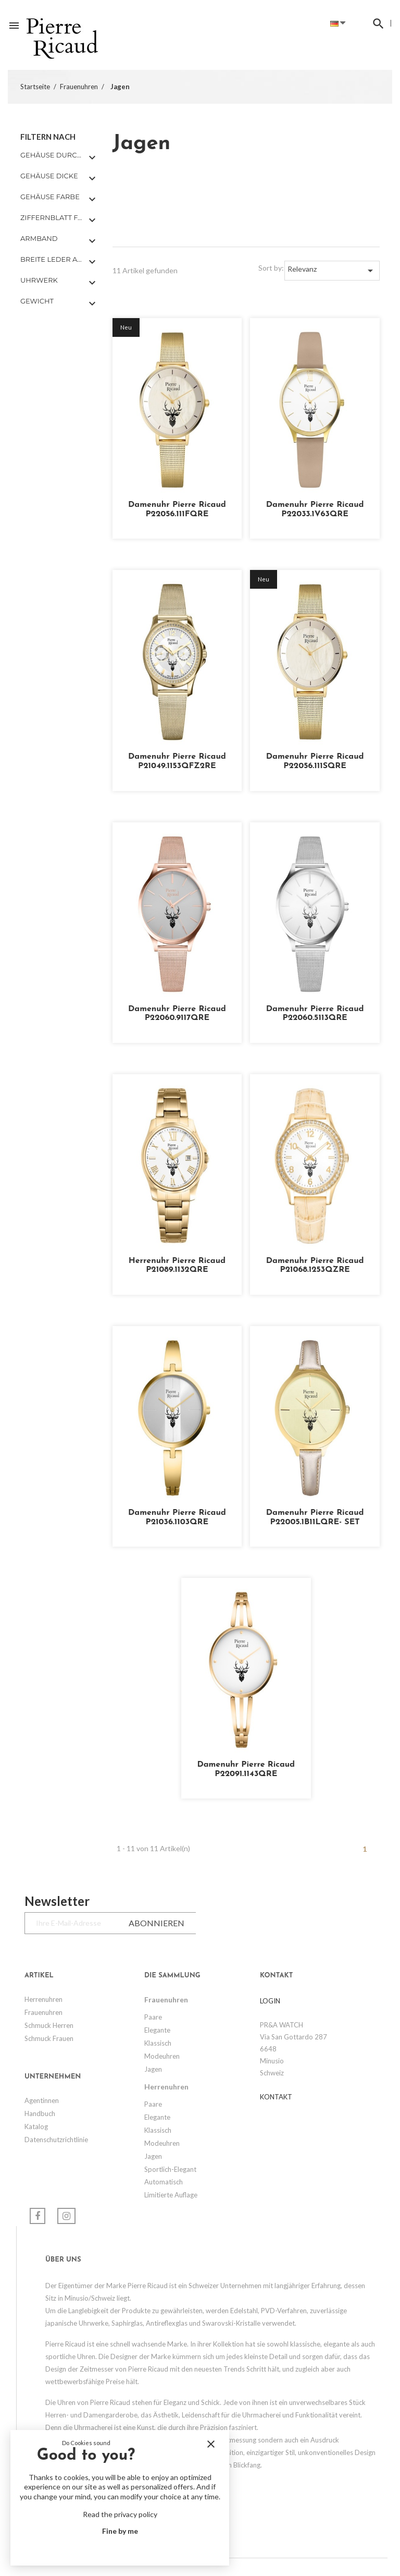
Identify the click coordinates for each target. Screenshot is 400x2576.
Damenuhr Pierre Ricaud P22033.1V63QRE (315, 509)
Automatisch (163, 2182)
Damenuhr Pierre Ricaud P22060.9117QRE (177, 1014)
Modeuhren (162, 2056)
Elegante (157, 2030)
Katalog (36, 2126)
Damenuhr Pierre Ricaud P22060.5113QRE (315, 1014)
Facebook (37, 2216)
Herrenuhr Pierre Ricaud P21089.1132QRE (177, 1265)
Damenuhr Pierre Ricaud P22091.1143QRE (246, 1769)
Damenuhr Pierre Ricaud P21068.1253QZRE (315, 1265)
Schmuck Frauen (48, 2038)
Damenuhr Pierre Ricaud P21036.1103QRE (177, 1517)
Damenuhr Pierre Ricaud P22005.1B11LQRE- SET (315, 1517)
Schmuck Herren (48, 2025)
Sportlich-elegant (170, 2169)
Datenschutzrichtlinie (56, 2139)
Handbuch (39, 2113)
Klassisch (157, 2043)
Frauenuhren (43, 2012)
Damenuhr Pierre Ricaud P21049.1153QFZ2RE (177, 761)
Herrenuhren (43, 1999)
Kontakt (276, 2097)
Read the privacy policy (120, 2514)
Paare (153, 2017)
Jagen (153, 2069)
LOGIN (270, 2001)
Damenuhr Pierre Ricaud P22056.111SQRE (315, 761)
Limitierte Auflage (170, 2195)
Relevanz (332, 270)
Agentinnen (41, 2100)
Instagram (66, 2216)
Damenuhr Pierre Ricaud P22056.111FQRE (177, 509)
